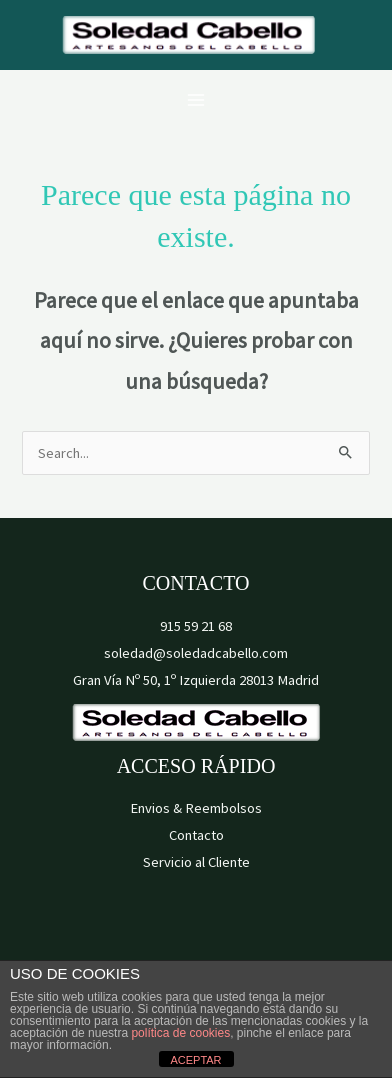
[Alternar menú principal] (196, 100)
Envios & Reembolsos (196, 808)
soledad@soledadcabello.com (196, 653)
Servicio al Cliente (196, 862)
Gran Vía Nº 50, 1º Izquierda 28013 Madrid (196, 680)
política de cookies (180, 1033)
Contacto (196, 835)
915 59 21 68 (196, 626)
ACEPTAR (195, 1060)
